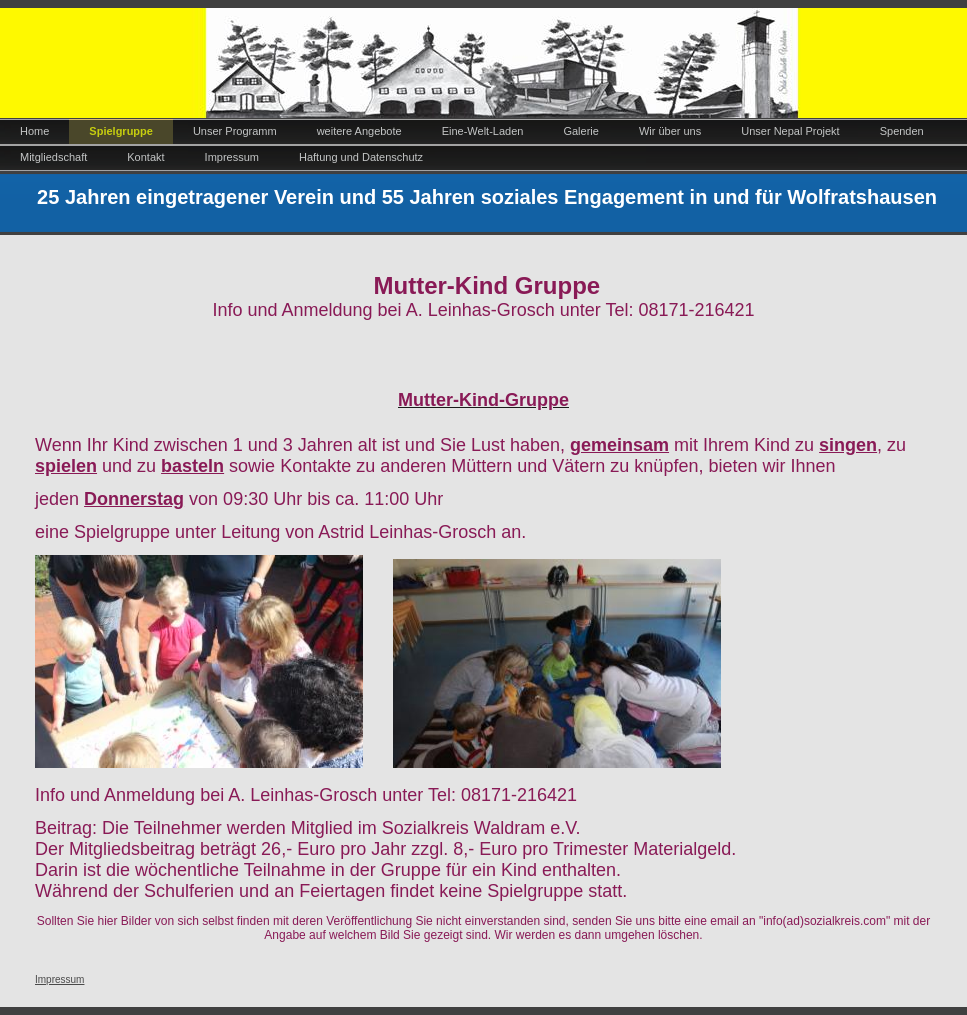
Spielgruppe (121, 131)
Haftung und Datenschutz (361, 157)
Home (34, 131)
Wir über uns (670, 131)
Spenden (902, 131)
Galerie (580, 131)
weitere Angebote (359, 131)
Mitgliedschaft (53, 157)
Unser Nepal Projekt (790, 131)
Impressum (232, 157)
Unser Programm (235, 131)
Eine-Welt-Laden (483, 131)
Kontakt (145, 157)
